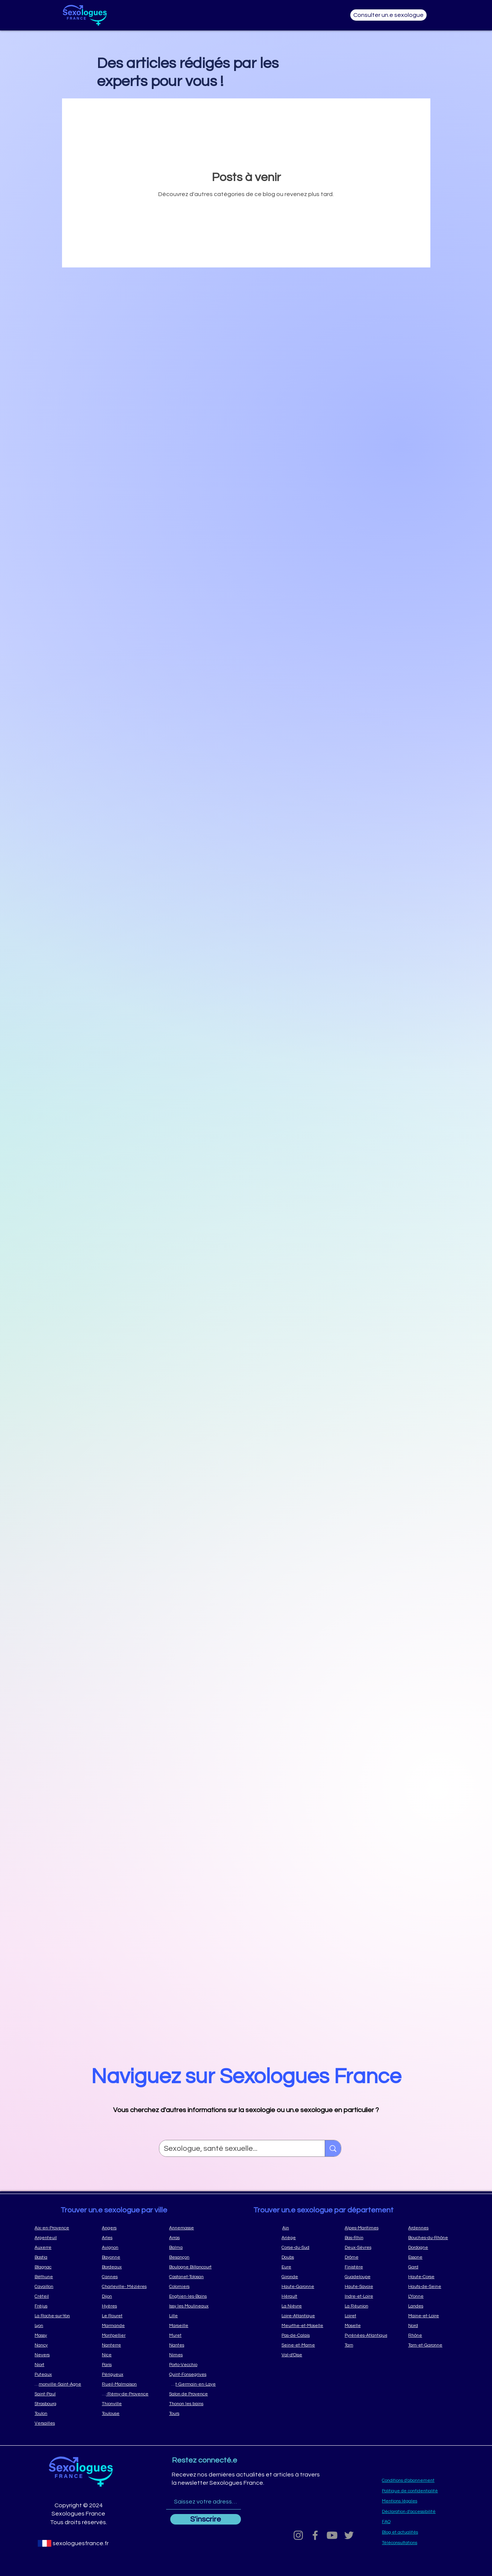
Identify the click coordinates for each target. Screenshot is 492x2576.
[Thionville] (125, 2403)
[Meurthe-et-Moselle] (306, 2325)
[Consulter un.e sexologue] (388, 15)
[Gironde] (306, 2277)
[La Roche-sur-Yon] (58, 2316)
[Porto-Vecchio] (192, 2364)
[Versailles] (58, 2423)
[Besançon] (192, 2257)
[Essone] (432, 2257)
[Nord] (432, 2325)
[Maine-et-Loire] (432, 2316)
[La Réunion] (369, 2306)
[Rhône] (432, 2335)
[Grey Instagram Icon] (298, 2535)
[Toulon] (58, 2413)
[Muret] (192, 2335)
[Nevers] (58, 2355)
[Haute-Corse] (432, 2277)
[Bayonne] (125, 2257)
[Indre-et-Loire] (369, 2296)
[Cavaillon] (58, 2286)
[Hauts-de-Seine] (432, 2286)
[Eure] (306, 2267)
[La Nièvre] (306, 2306)
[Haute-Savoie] (369, 2286)
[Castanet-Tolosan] (192, 2277)
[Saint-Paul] (58, 2394)
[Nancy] (58, 2345)
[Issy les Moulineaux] (192, 2306)
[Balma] (192, 2247)
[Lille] (192, 2316)
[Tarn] (369, 2345)
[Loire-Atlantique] (306, 2316)
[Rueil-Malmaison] (125, 2384)
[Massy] (58, 2335)
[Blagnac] (58, 2267)
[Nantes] (192, 2345)
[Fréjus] (58, 2306)
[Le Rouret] (125, 2316)
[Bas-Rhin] (369, 2237)
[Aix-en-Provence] (58, 2228)
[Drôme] (369, 2257)
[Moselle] (369, 2325)
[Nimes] (192, 2355)
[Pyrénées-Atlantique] (369, 2335)
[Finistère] (369, 2267)
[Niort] (58, 2364)
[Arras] (192, 2237)
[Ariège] (306, 2237)
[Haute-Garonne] (306, 2286)
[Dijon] (125, 2296)
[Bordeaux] (125, 2267)
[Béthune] (58, 2277)
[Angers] (125, 2228)
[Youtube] (332, 2535)
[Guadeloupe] (369, 2277)
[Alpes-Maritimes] (369, 2228)
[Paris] (125, 2364)
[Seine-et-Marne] (306, 2345)
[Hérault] (306, 2296)
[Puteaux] (58, 2374)
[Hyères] (125, 2306)
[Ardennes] (432, 2228)
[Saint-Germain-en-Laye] (192, 2384)
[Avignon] (125, 2247)
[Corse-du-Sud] (306, 2247)
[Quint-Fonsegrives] (192, 2374)
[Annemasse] (192, 2228)
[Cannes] (125, 2277)
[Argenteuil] (58, 2237)
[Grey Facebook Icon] (315, 2535)
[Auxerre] (58, 2247)
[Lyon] (58, 2325)
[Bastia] (58, 2257)
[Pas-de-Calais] (306, 2335)
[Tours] (192, 2413)
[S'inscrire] (205, 2519)
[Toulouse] (125, 2413)
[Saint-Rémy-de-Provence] (125, 2394)
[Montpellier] (125, 2335)
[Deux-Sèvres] (369, 2247)
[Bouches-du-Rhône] (432, 2237)
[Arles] (125, 2237)
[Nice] (125, 2355)
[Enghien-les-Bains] (192, 2296)
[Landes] (432, 2306)
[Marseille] (192, 2325)
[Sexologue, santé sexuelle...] (236, 2148)
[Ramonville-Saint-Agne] (58, 2384)
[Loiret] (369, 2316)
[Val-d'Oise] (306, 2355)
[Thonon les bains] (192, 2403)
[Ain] (306, 2228)
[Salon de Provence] (192, 2394)
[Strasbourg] (58, 2403)
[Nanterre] (125, 2345)
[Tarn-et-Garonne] (432, 2345)
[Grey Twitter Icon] (349, 2535)
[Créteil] (58, 2296)
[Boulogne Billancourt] (192, 2267)
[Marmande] (125, 2325)
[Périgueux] (125, 2374)
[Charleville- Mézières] (125, 2286)
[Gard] (432, 2267)
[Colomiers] (192, 2286)
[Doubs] (306, 2257)
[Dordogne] (432, 2247)
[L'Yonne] (432, 2296)
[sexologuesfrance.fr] (80, 2543)
